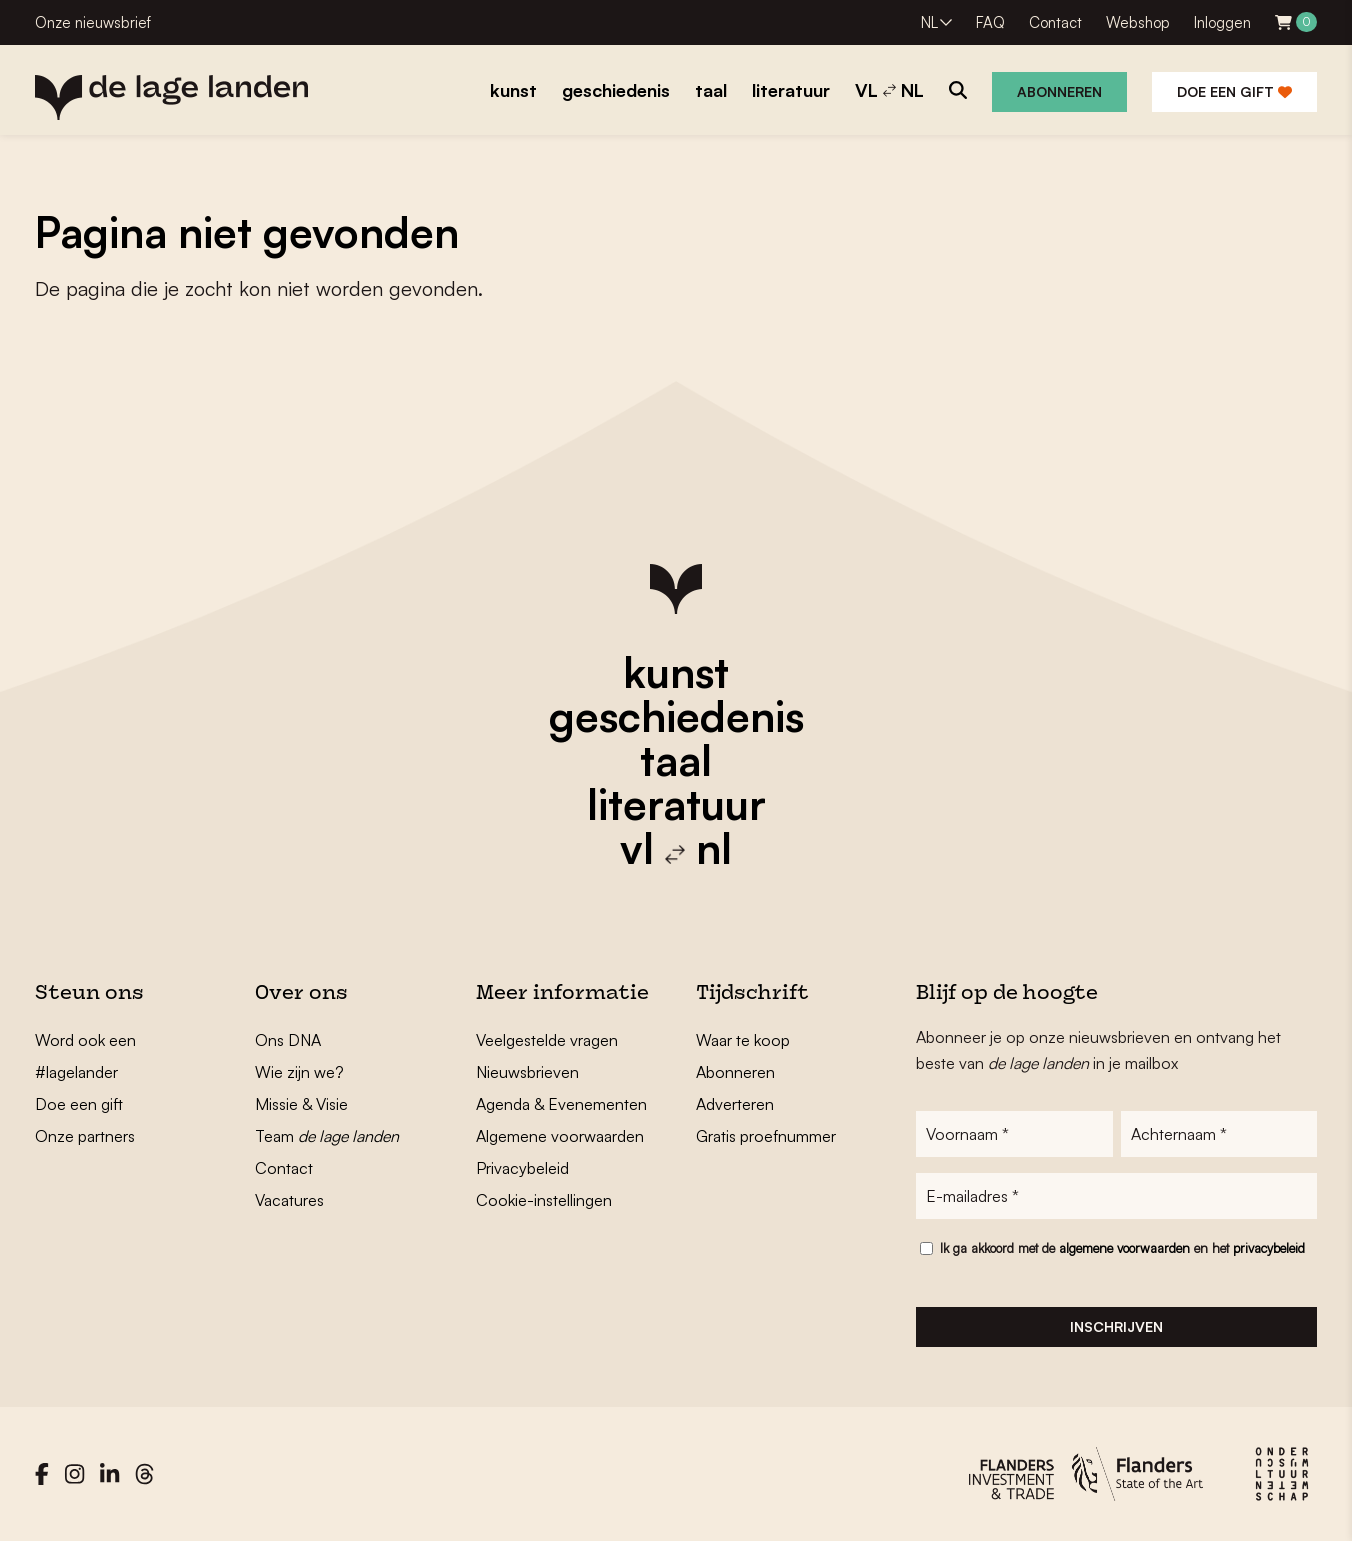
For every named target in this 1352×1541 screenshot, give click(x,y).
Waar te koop (743, 1040)
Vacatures (289, 1200)
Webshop (1138, 22)
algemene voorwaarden (1124, 1248)
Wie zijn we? (299, 1072)
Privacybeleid (522, 1168)
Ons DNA (288, 1040)
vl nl (676, 848)
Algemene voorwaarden (560, 1136)
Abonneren (1059, 91)
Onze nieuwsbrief (93, 22)
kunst (676, 672)
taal (676, 760)
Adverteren (735, 1104)
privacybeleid (1269, 1248)
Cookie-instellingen (544, 1200)
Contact (1055, 22)
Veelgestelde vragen (547, 1040)
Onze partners (85, 1136)
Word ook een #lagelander (85, 1056)
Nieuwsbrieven (527, 1072)
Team (327, 1136)
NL (929, 22)
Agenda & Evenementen (561, 1104)
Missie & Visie (301, 1104)
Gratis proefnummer (766, 1136)
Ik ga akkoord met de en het (1122, 1248)
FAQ (990, 22)
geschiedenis (676, 716)
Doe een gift (1234, 91)
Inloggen (1222, 22)
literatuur (676, 804)
